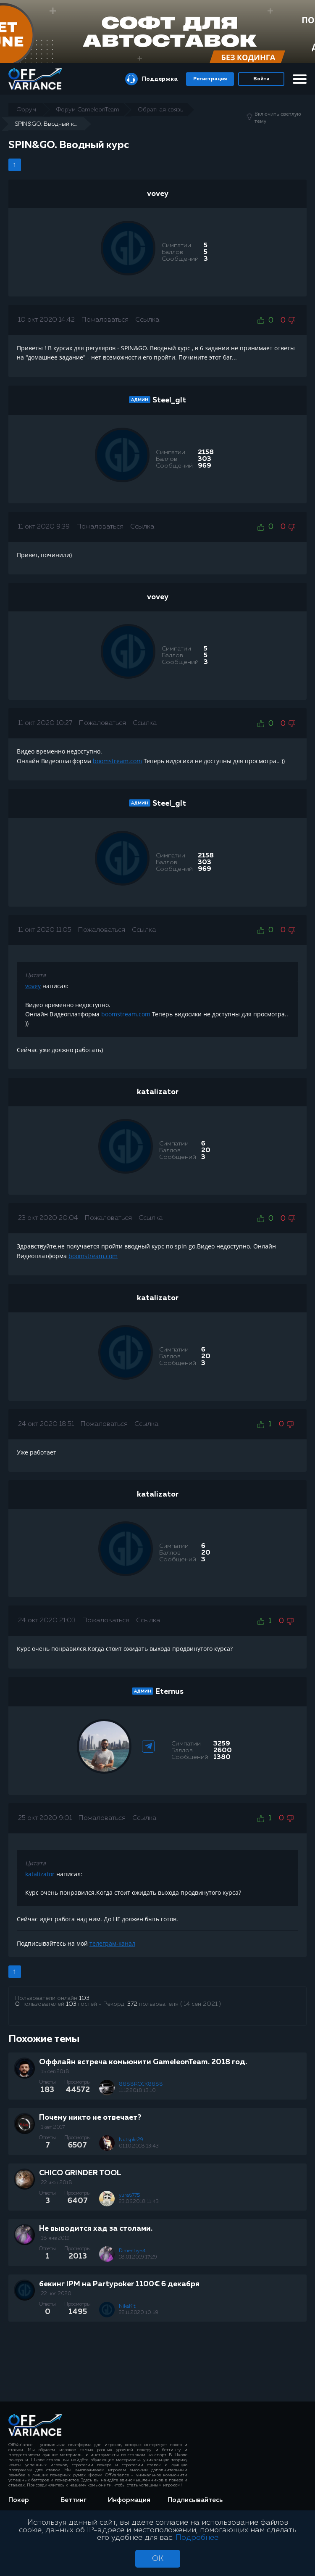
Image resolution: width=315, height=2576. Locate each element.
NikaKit (127, 2306)
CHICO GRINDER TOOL (80, 2173)
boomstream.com (117, 761)
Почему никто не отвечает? (90, 2117)
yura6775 (129, 2195)
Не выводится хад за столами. (95, 2228)
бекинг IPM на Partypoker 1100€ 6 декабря (119, 2284)
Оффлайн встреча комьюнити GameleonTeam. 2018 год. (143, 2062)
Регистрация (210, 79)
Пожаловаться (105, 320)
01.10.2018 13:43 (139, 2146)
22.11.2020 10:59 (138, 2312)
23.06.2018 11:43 (139, 2201)
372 (132, 2004)
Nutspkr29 (131, 2139)
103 (84, 1998)
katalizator (157, 1092)
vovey (157, 194)
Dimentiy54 (132, 2250)
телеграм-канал (112, 1943)
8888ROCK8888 (141, 2084)
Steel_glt (169, 400)
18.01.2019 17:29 (138, 2257)
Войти (261, 79)
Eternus (169, 1691)
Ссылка (147, 320)
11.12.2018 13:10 (137, 2090)
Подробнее (197, 2538)
